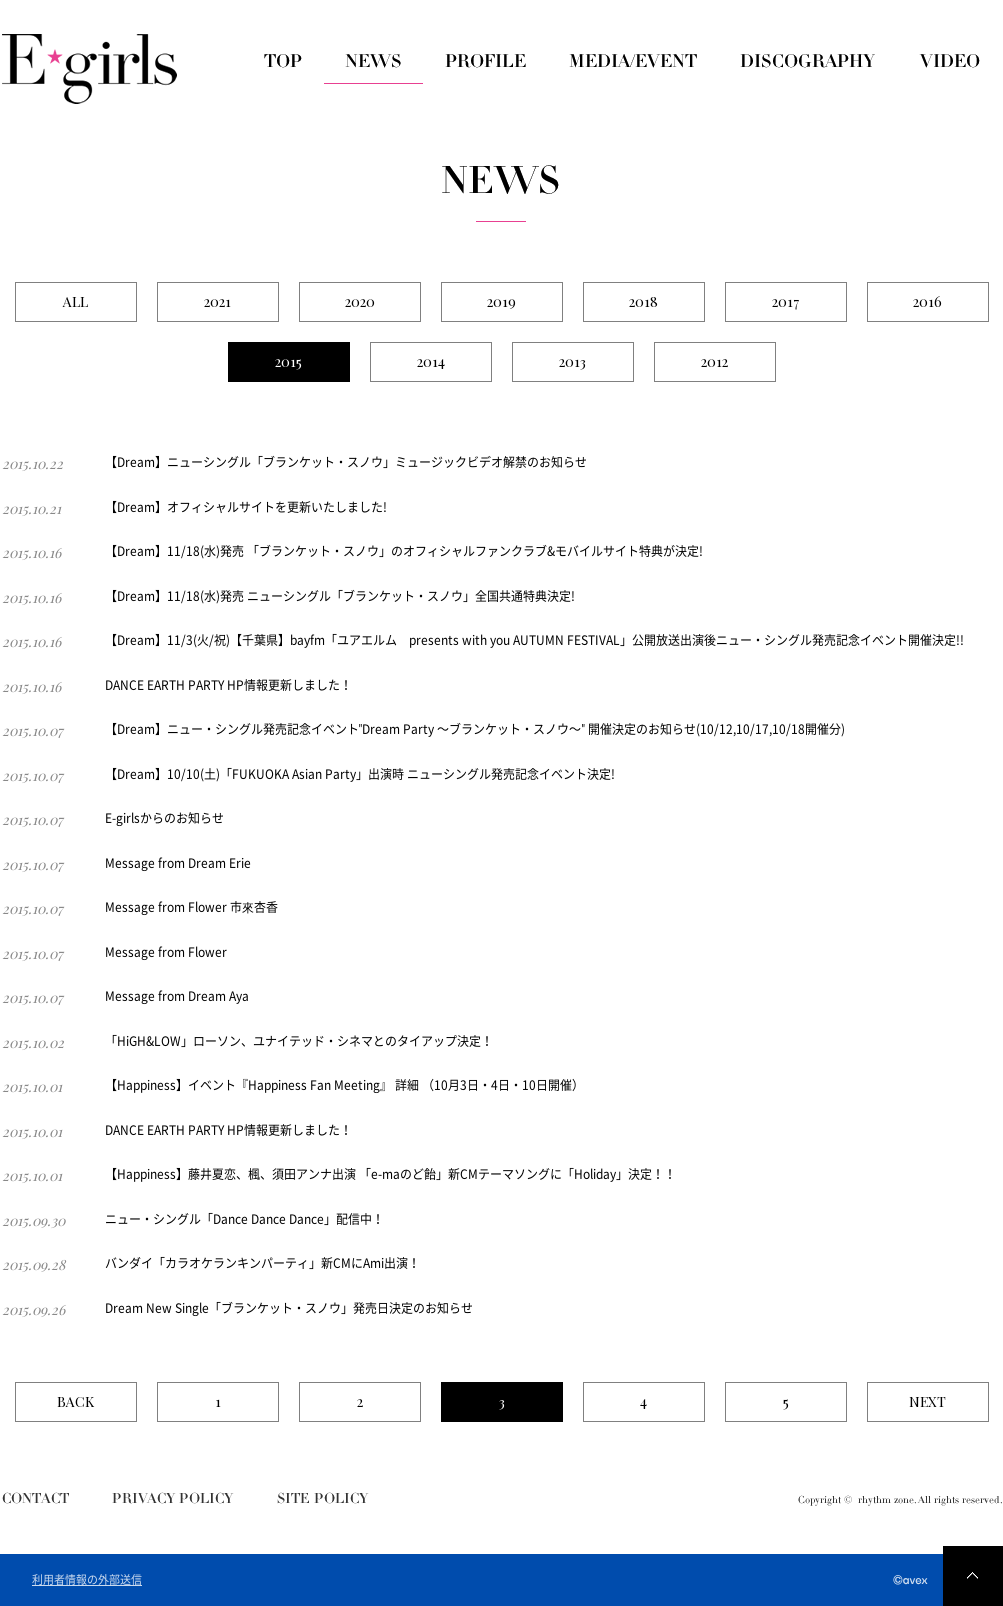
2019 (501, 301)
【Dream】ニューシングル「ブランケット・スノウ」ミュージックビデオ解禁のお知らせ (346, 462)
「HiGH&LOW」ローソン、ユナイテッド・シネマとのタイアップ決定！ (299, 1041)
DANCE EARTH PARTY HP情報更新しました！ (228, 685)
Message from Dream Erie (178, 863)
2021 (217, 301)
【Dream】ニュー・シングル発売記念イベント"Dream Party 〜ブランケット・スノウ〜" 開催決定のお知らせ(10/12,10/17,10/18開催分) (475, 729)
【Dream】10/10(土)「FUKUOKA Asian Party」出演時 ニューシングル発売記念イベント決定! (360, 774)
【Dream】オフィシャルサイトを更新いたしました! (246, 507)
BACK (75, 1401)
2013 (572, 361)
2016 (927, 301)
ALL (75, 301)
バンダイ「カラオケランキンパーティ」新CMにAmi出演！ (262, 1263)
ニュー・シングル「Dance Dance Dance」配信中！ (244, 1219)
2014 (431, 361)
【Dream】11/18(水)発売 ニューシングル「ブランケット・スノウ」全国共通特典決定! (340, 596)
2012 (714, 361)
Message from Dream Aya (177, 996)
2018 (643, 301)
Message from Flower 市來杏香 (191, 907)
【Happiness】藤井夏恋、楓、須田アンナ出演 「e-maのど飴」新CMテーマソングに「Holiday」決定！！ (390, 1174)
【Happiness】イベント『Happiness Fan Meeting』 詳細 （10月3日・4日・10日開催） (344, 1085)
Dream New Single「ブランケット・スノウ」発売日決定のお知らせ (289, 1308)
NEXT (927, 1401)
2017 (785, 301)
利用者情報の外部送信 (87, 1580)
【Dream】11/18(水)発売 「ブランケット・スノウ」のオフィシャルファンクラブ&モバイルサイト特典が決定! (404, 551)
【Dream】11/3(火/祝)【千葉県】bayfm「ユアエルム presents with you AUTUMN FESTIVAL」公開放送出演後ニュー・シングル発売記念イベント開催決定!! (534, 640)
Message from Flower (166, 952)
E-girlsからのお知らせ (164, 818)
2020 (360, 301)
